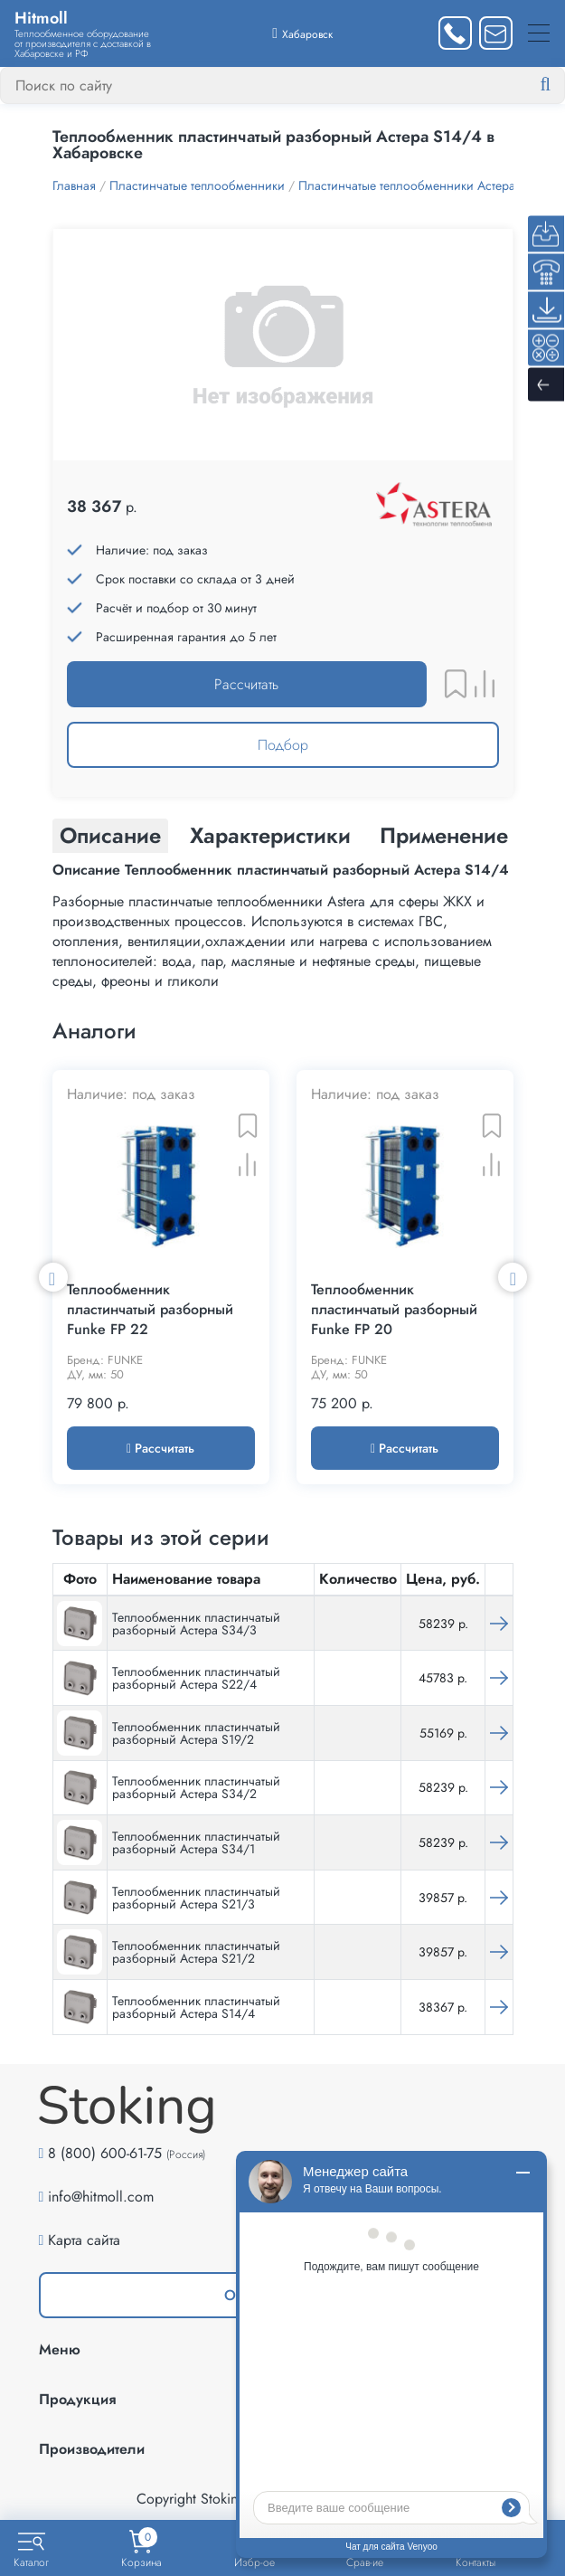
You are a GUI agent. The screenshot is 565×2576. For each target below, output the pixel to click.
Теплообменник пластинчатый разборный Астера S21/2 (196, 1953)
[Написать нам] (496, 33)
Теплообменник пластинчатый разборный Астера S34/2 (196, 1790)
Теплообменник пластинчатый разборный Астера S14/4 (196, 2009)
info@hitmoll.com (101, 2198)
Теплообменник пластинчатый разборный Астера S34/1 (196, 1844)
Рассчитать (246, 684)
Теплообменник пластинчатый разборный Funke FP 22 (150, 1311)
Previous (53, 1278)
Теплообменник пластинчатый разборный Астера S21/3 (196, 1899)
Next (512, 1278)
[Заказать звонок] (455, 33)
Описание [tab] (110, 835)
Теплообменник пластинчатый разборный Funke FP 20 (394, 1311)
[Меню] (539, 33)
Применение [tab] (444, 835)
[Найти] (559, 85)
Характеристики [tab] (270, 835)
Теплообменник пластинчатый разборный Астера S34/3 (196, 1625)
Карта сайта (84, 2241)
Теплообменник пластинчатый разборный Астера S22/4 (196, 1679)
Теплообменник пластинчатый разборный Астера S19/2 (196, 1734)
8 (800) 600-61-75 (105, 2155)
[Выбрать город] (302, 33)
